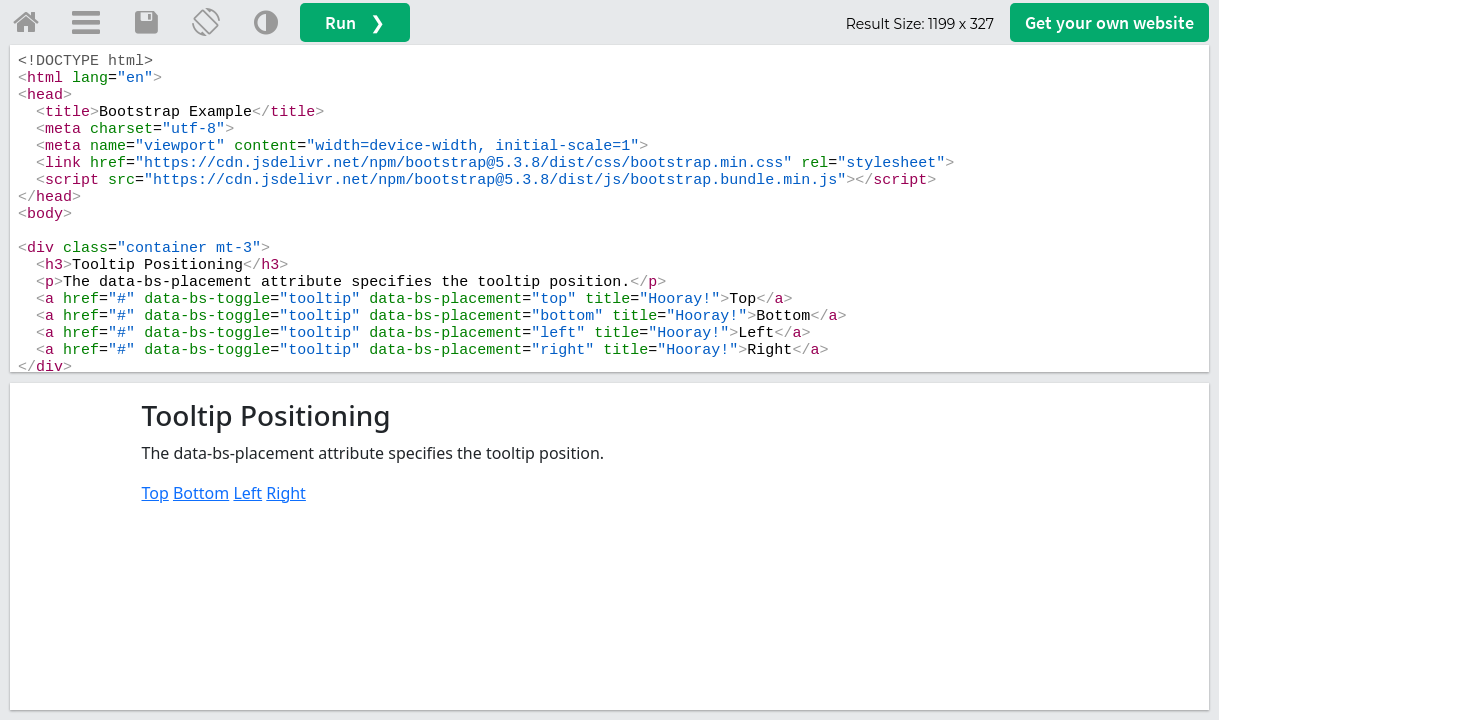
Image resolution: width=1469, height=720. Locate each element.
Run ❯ (355, 22)
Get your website (1109, 22)
